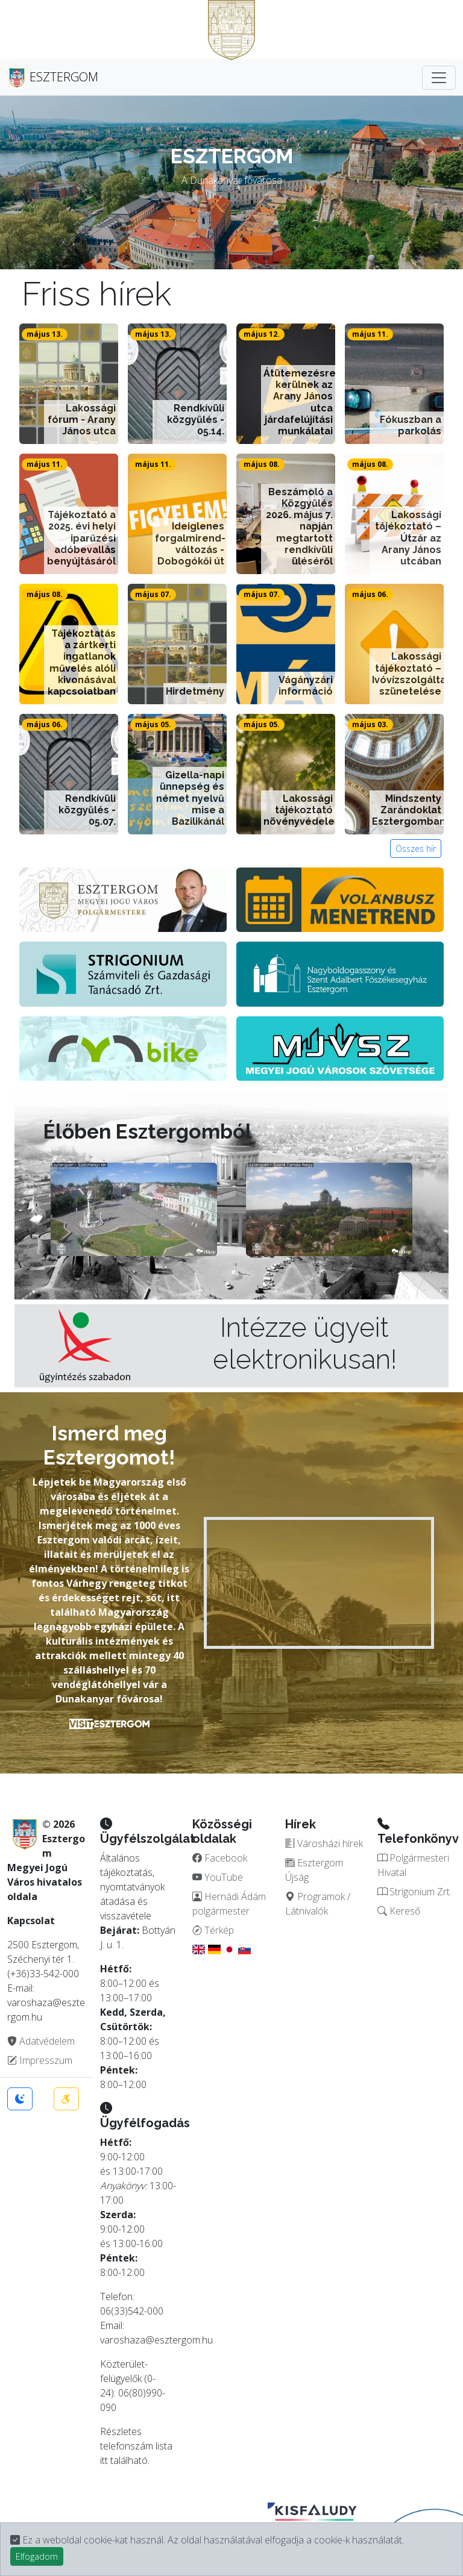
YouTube (217, 1877)
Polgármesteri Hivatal (413, 1865)
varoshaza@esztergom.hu (156, 2339)
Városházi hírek (324, 1843)
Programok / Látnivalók (317, 1904)
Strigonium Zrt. (414, 1891)
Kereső (398, 1911)
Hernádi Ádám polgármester (229, 1904)
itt (104, 2460)
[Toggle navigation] (439, 78)
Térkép (213, 1930)
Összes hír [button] (415, 848)
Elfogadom (37, 2556)
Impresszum (39, 2060)
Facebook (219, 1858)
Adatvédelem (41, 2041)
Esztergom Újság (314, 1870)
